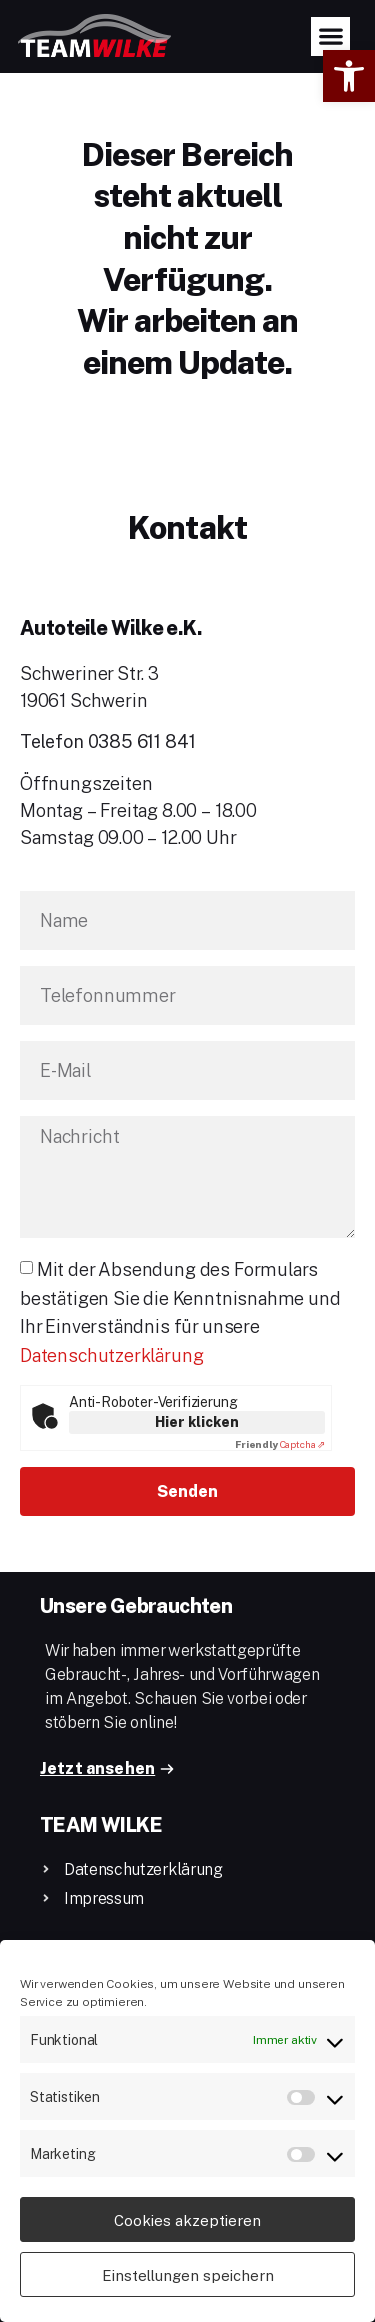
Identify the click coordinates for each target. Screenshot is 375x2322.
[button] (349, 76)
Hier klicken (197, 1421)
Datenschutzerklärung (111, 1355)
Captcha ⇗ (280, 1444)
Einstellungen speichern (188, 2275)
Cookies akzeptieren (187, 2220)
